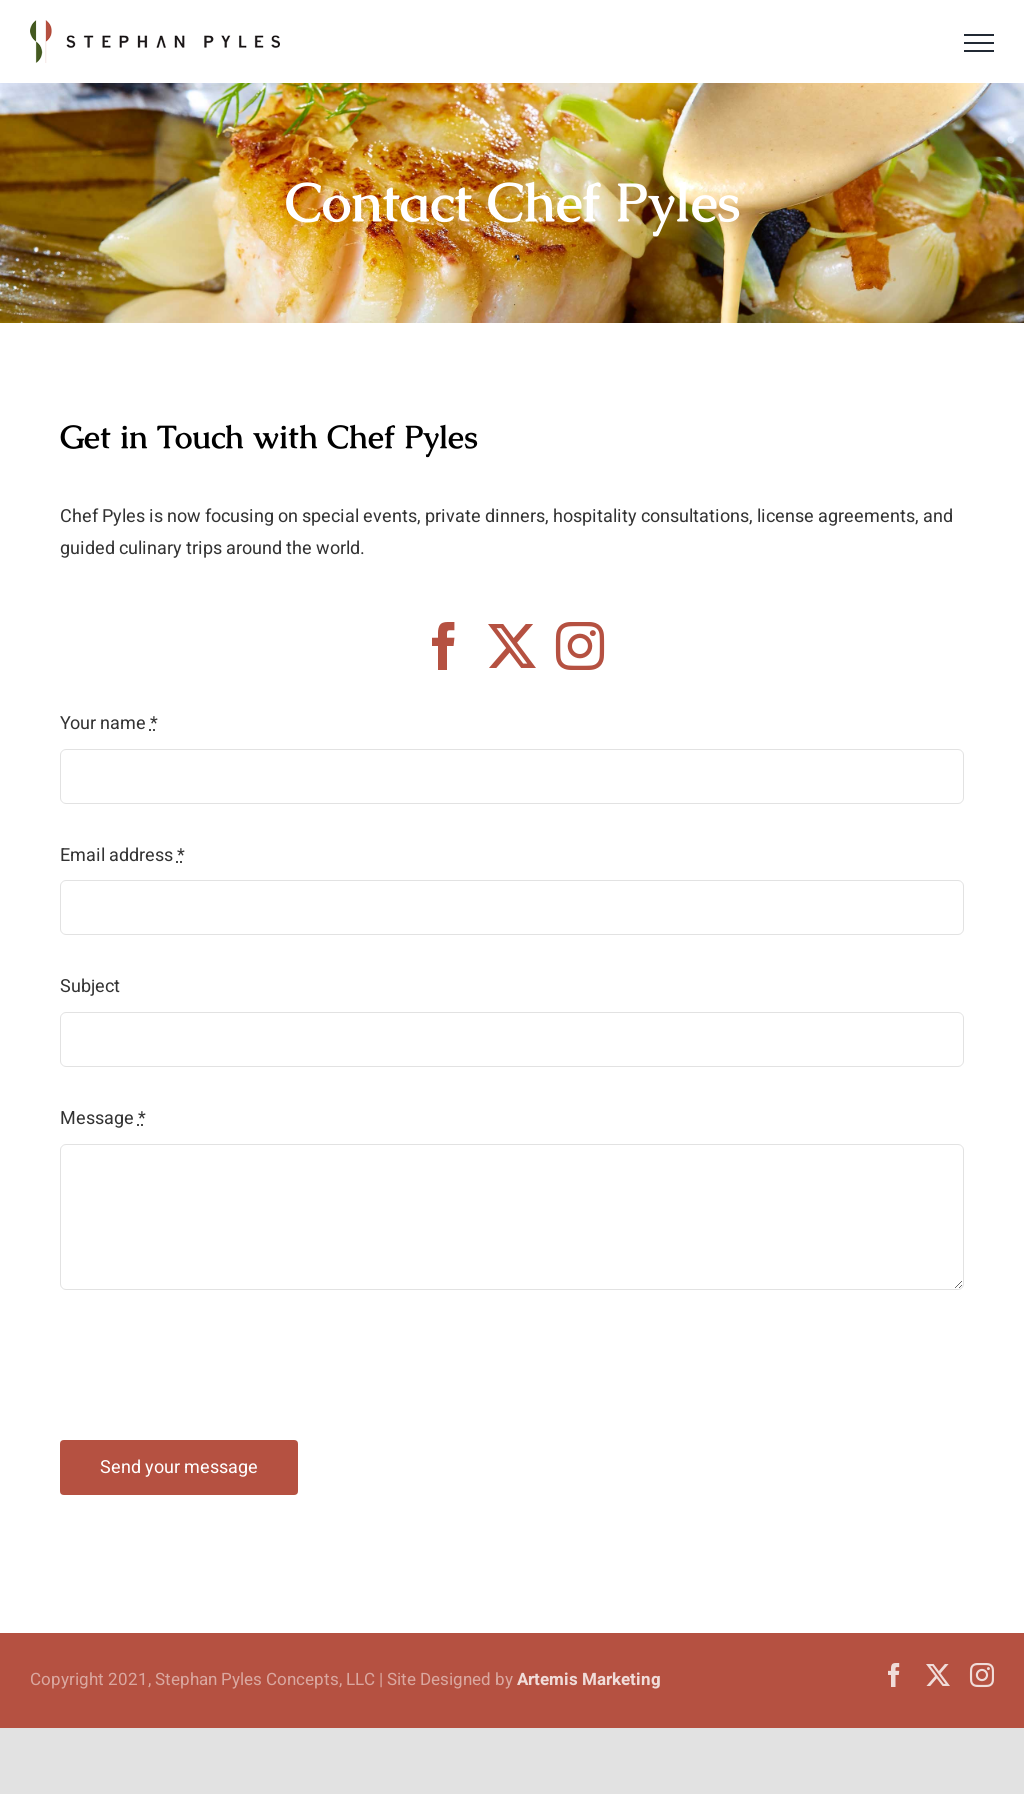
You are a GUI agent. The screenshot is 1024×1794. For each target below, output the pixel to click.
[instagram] (580, 646)
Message (103, 1118)
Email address (122, 855)
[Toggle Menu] (979, 43)
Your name (109, 723)
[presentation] (212, 1365)
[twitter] (512, 646)
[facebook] (444, 646)
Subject (90, 986)
